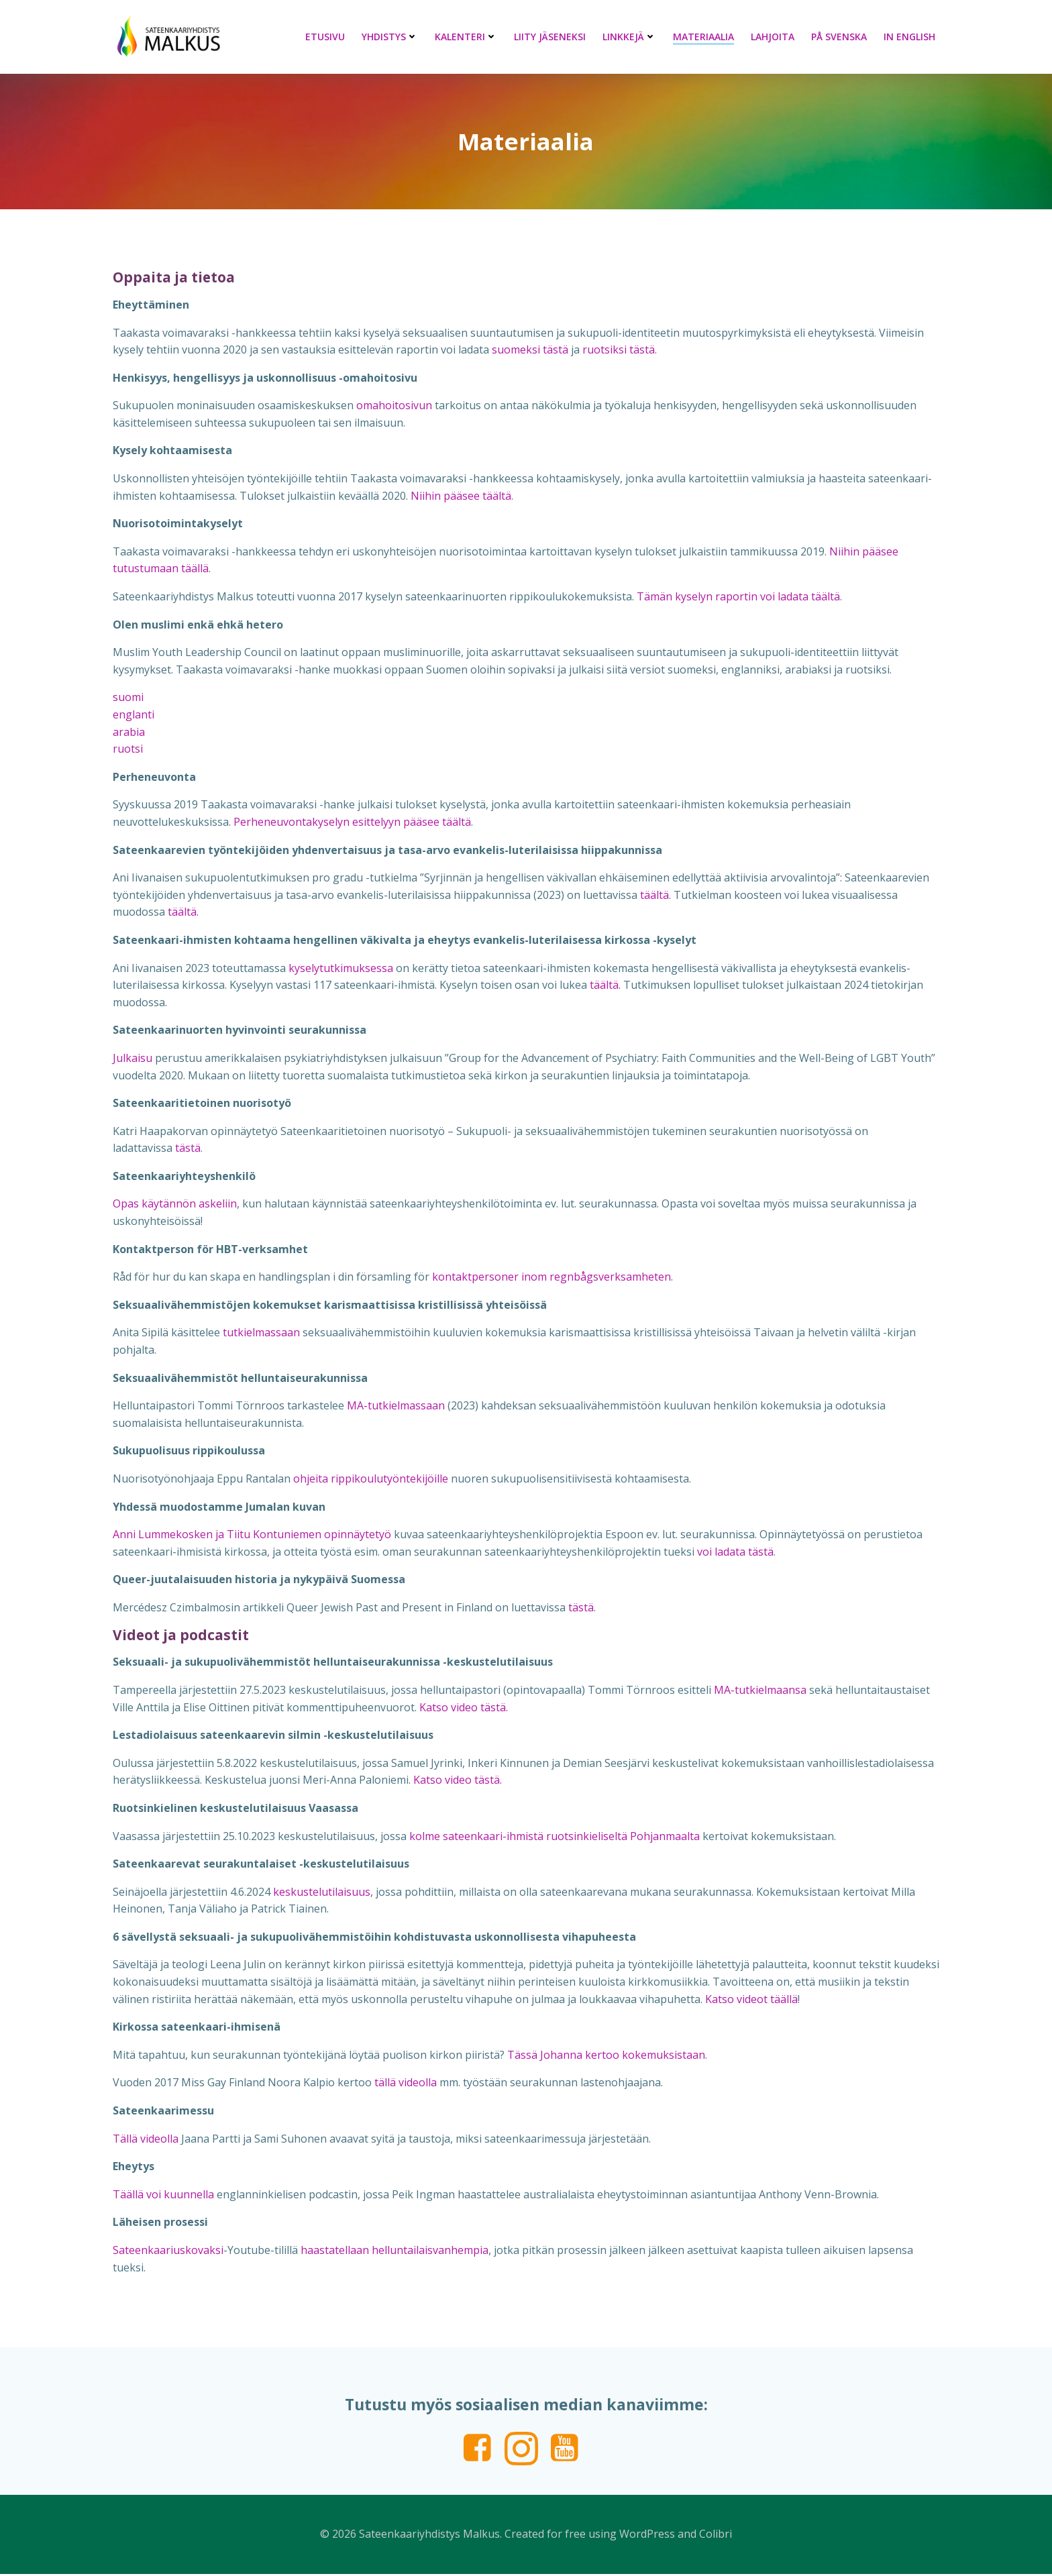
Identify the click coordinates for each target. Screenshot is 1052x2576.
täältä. (183, 913)
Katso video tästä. (463, 1708)
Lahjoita (773, 36)
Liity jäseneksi (550, 36)
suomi (128, 699)
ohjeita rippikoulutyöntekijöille (370, 1479)
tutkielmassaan (261, 1334)
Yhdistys (390, 36)
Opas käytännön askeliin (175, 1205)
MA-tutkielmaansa (760, 1691)
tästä (188, 1149)
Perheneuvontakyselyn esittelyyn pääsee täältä (352, 823)
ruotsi (128, 750)
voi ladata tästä (735, 1553)
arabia (129, 733)
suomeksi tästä (530, 350)
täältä (654, 896)
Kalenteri (466, 36)
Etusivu (326, 36)
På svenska (839, 36)
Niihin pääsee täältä (461, 497)
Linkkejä (630, 36)
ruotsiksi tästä (618, 350)
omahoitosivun (394, 406)
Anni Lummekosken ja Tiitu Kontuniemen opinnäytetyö (252, 1535)
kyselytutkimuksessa (342, 969)
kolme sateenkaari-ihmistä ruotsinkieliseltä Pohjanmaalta (554, 1837)
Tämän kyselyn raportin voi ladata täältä (738, 597)
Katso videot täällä (751, 2000)
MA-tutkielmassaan (396, 1406)
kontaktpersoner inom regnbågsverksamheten (551, 1278)
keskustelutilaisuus (321, 1893)
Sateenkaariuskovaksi (168, 2251)
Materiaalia (704, 36)
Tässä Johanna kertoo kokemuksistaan (606, 2056)
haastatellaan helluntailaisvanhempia (394, 2251)
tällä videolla (405, 2084)
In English (910, 36)
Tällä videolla (145, 2140)
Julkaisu (132, 1059)
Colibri (715, 2535)
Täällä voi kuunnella (163, 2195)
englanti (133, 715)
